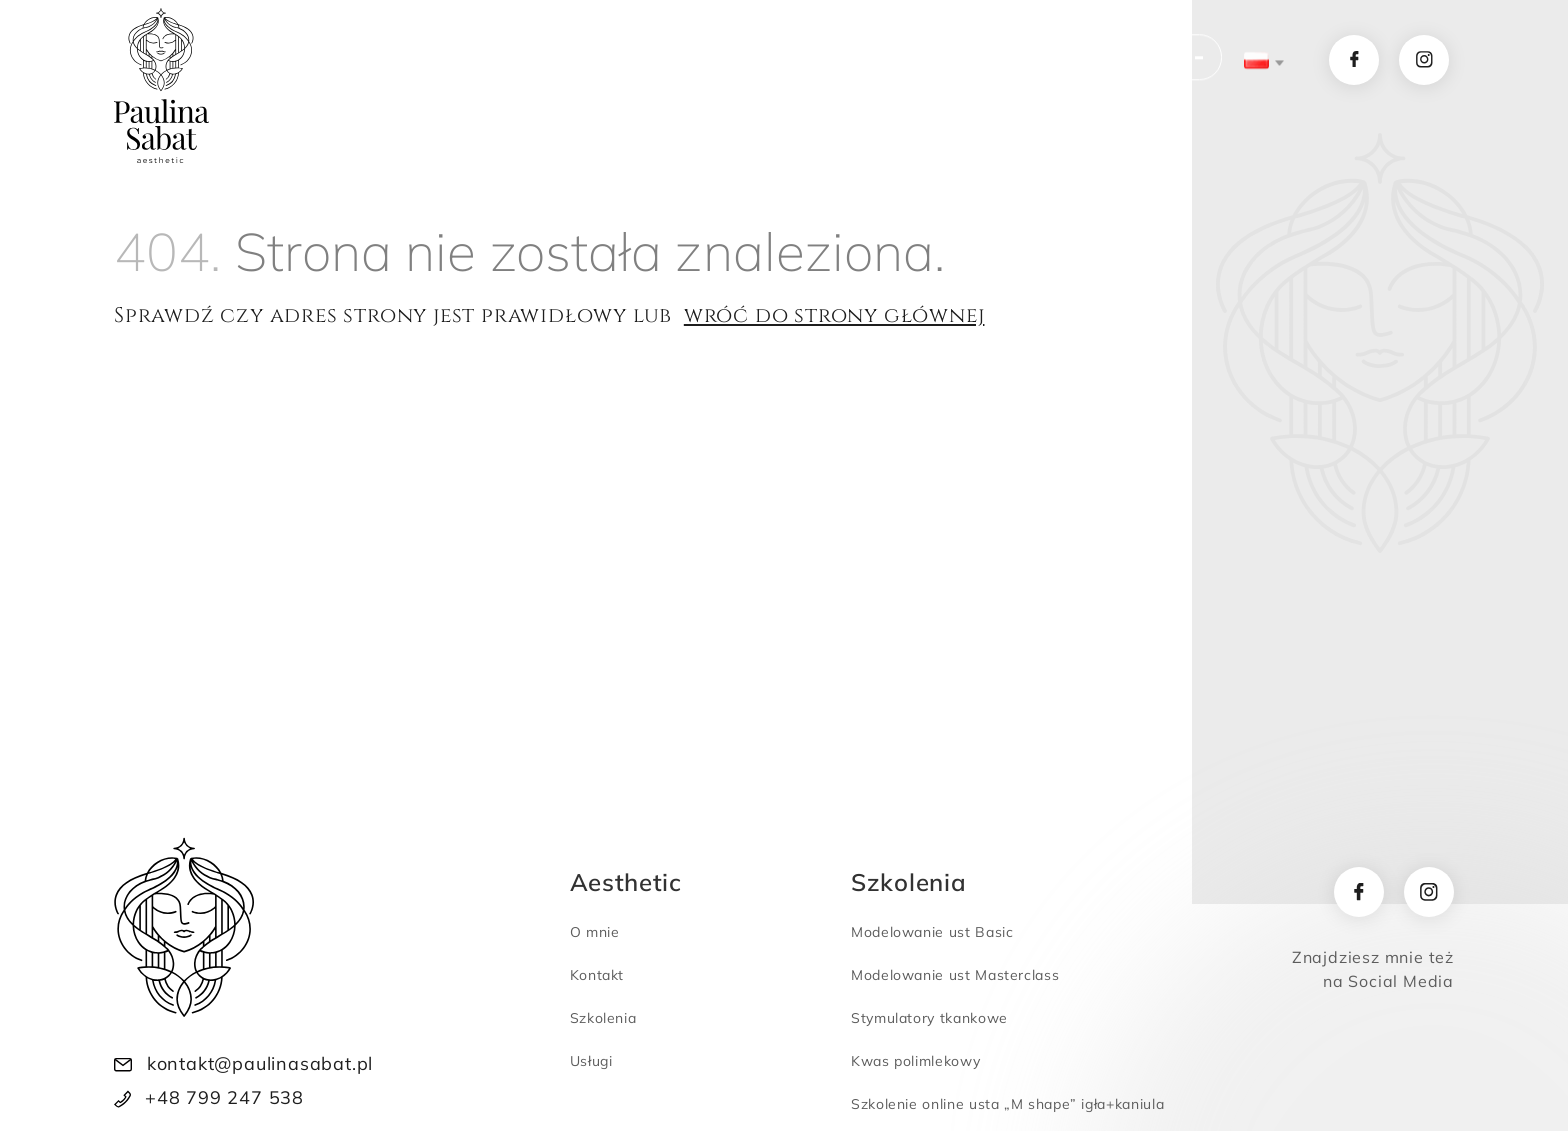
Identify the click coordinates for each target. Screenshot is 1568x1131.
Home (339, 61)
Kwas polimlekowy (915, 1061)
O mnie (438, 61)
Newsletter (801, 61)
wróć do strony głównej (834, 316)
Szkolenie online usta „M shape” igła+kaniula (1007, 1104)
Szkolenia (662, 61)
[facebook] (1359, 892)
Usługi (539, 61)
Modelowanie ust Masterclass (955, 975)
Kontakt (921, 61)
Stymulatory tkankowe (929, 1018)
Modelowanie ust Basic (932, 932)
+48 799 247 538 (224, 1098)
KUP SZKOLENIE (1094, 61)
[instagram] (1429, 892)
